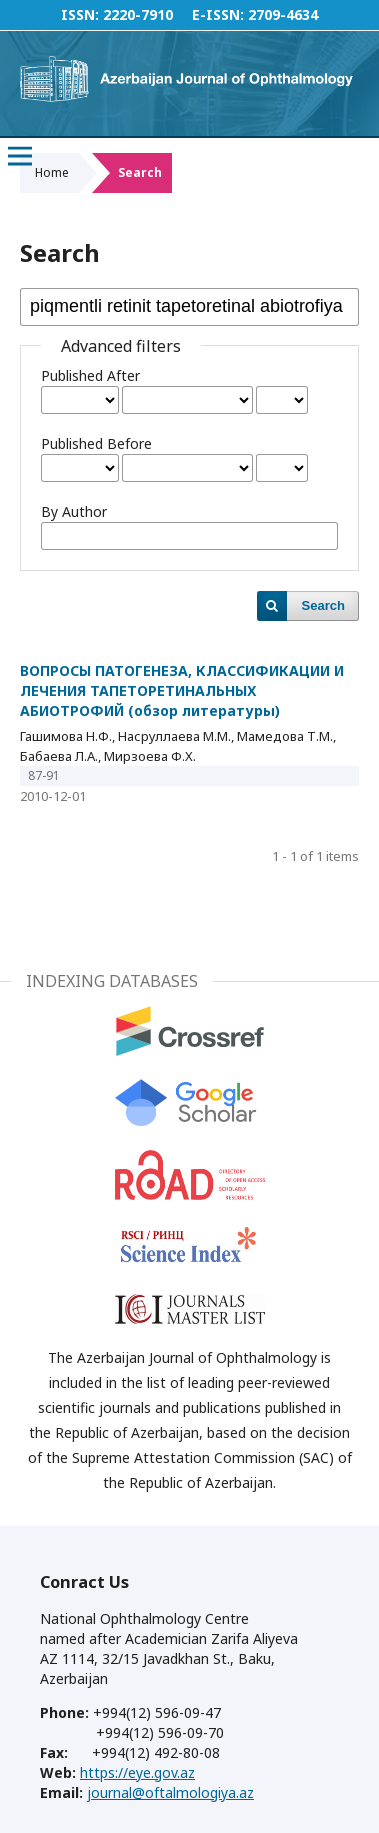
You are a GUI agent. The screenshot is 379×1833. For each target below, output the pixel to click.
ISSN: (80, 14)
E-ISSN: (218, 14)
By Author (74, 511)
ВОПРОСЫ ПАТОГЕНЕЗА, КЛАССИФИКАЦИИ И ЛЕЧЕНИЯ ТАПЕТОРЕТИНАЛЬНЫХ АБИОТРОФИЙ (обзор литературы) (182, 690)
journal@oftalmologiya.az (170, 1792)
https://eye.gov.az (137, 1772)
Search (323, 605)
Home (52, 172)
